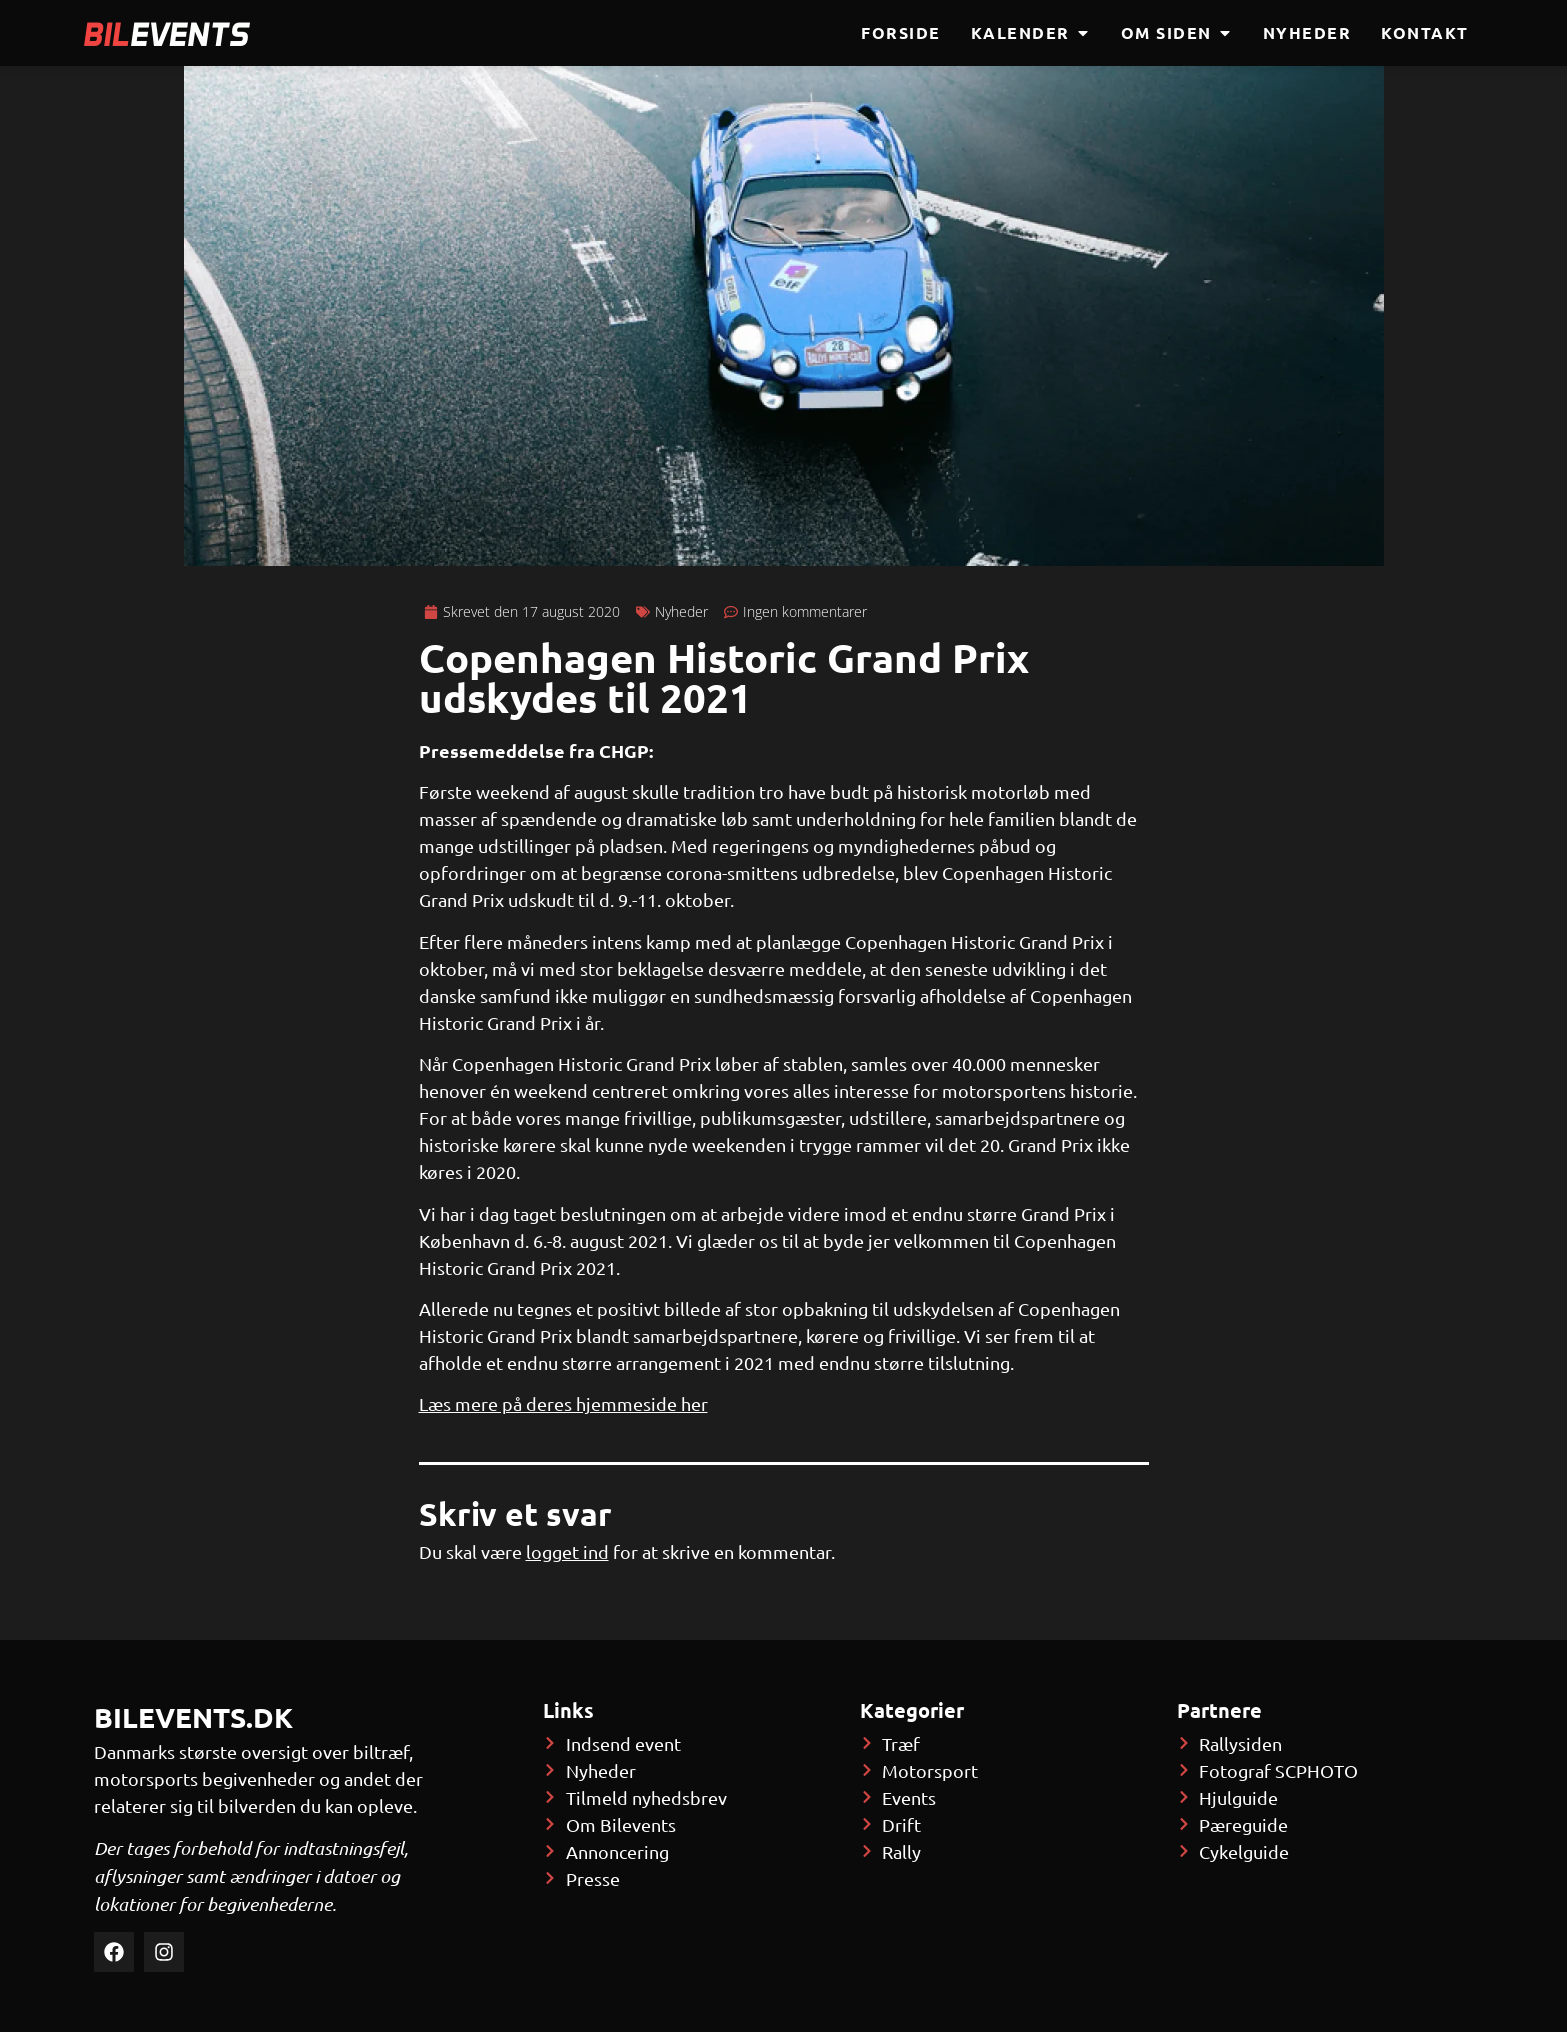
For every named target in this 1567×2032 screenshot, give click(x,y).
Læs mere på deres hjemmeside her (563, 1403)
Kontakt (1425, 32)
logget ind (567, 1551)
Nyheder (1307, 32)
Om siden (1177, 33)
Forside (901, 32)
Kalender (1031, 33)
